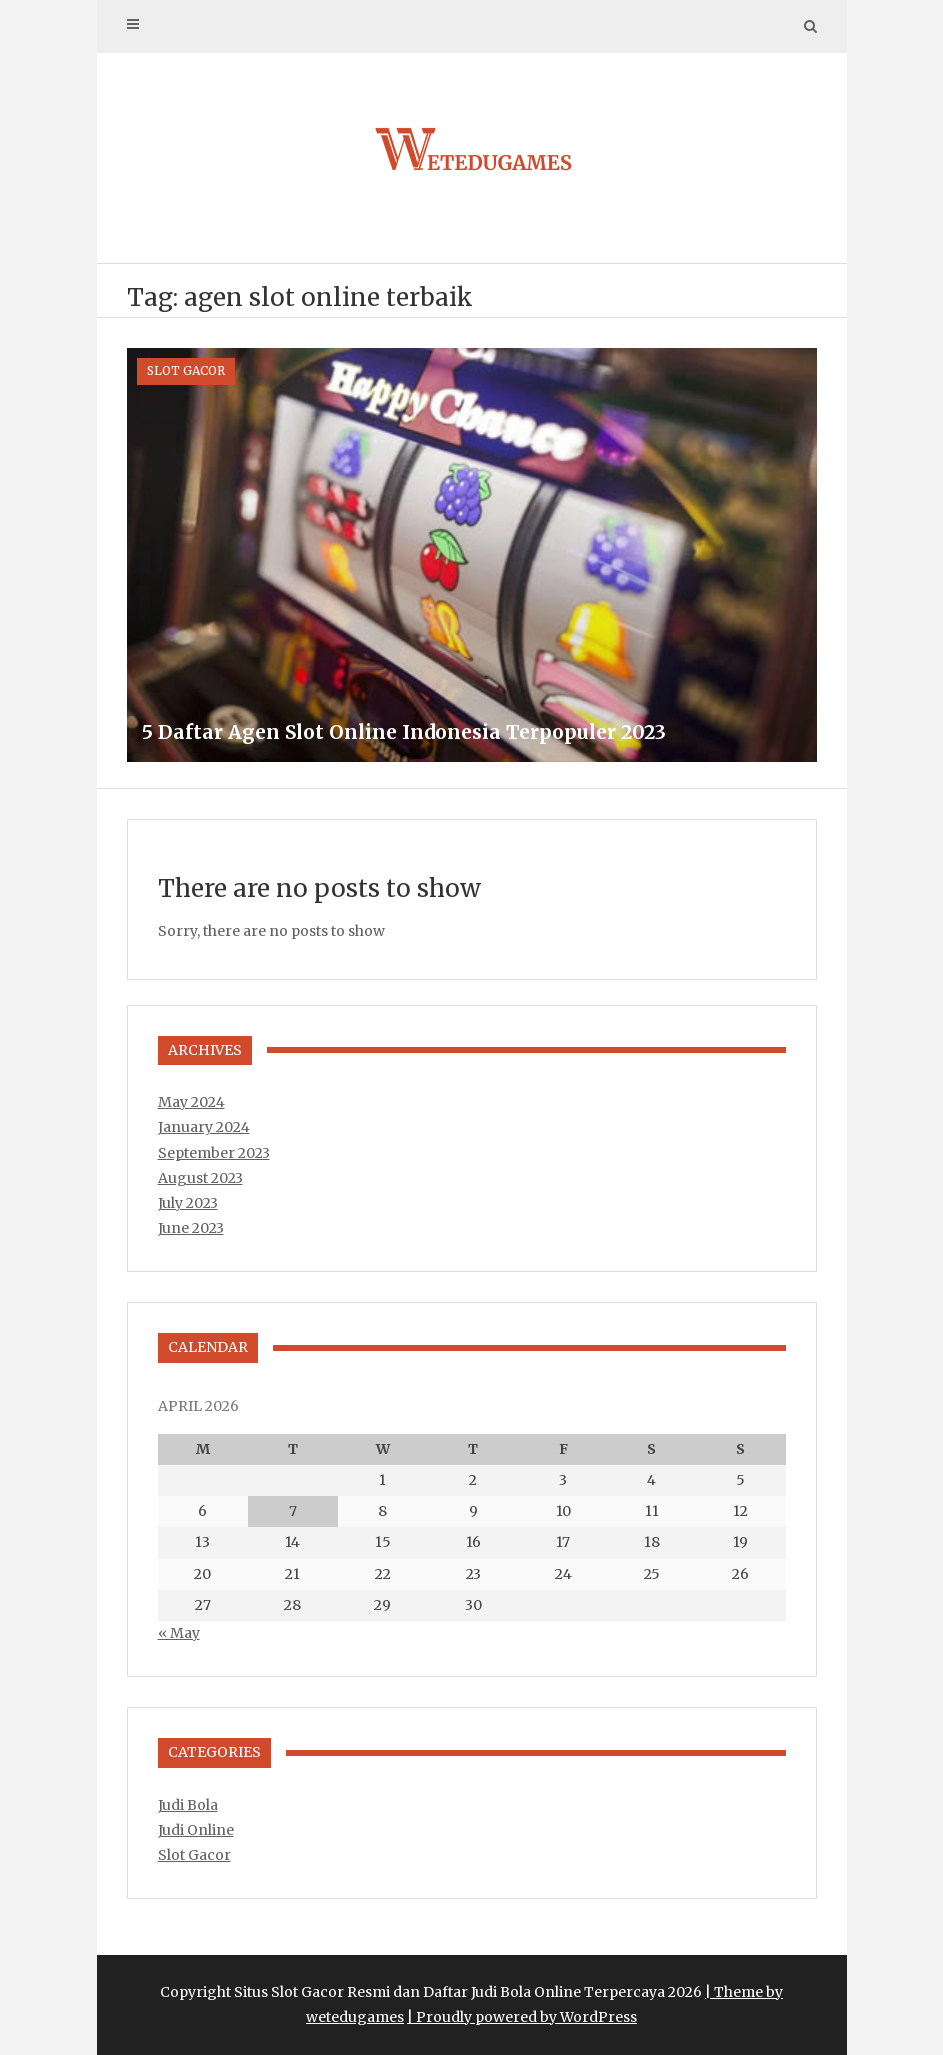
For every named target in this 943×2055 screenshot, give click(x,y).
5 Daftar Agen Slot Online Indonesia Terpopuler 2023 (404, 732)
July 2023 (188, 1203)
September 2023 (214, 1153)
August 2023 (200, 1178)
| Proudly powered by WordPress (522, 2017)
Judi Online (196, 1830)
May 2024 (191, 1102)
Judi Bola (188, 1805)
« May (179, 1633)
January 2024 (204, 1127)
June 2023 (191, 1228)
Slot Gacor (186, 370)
